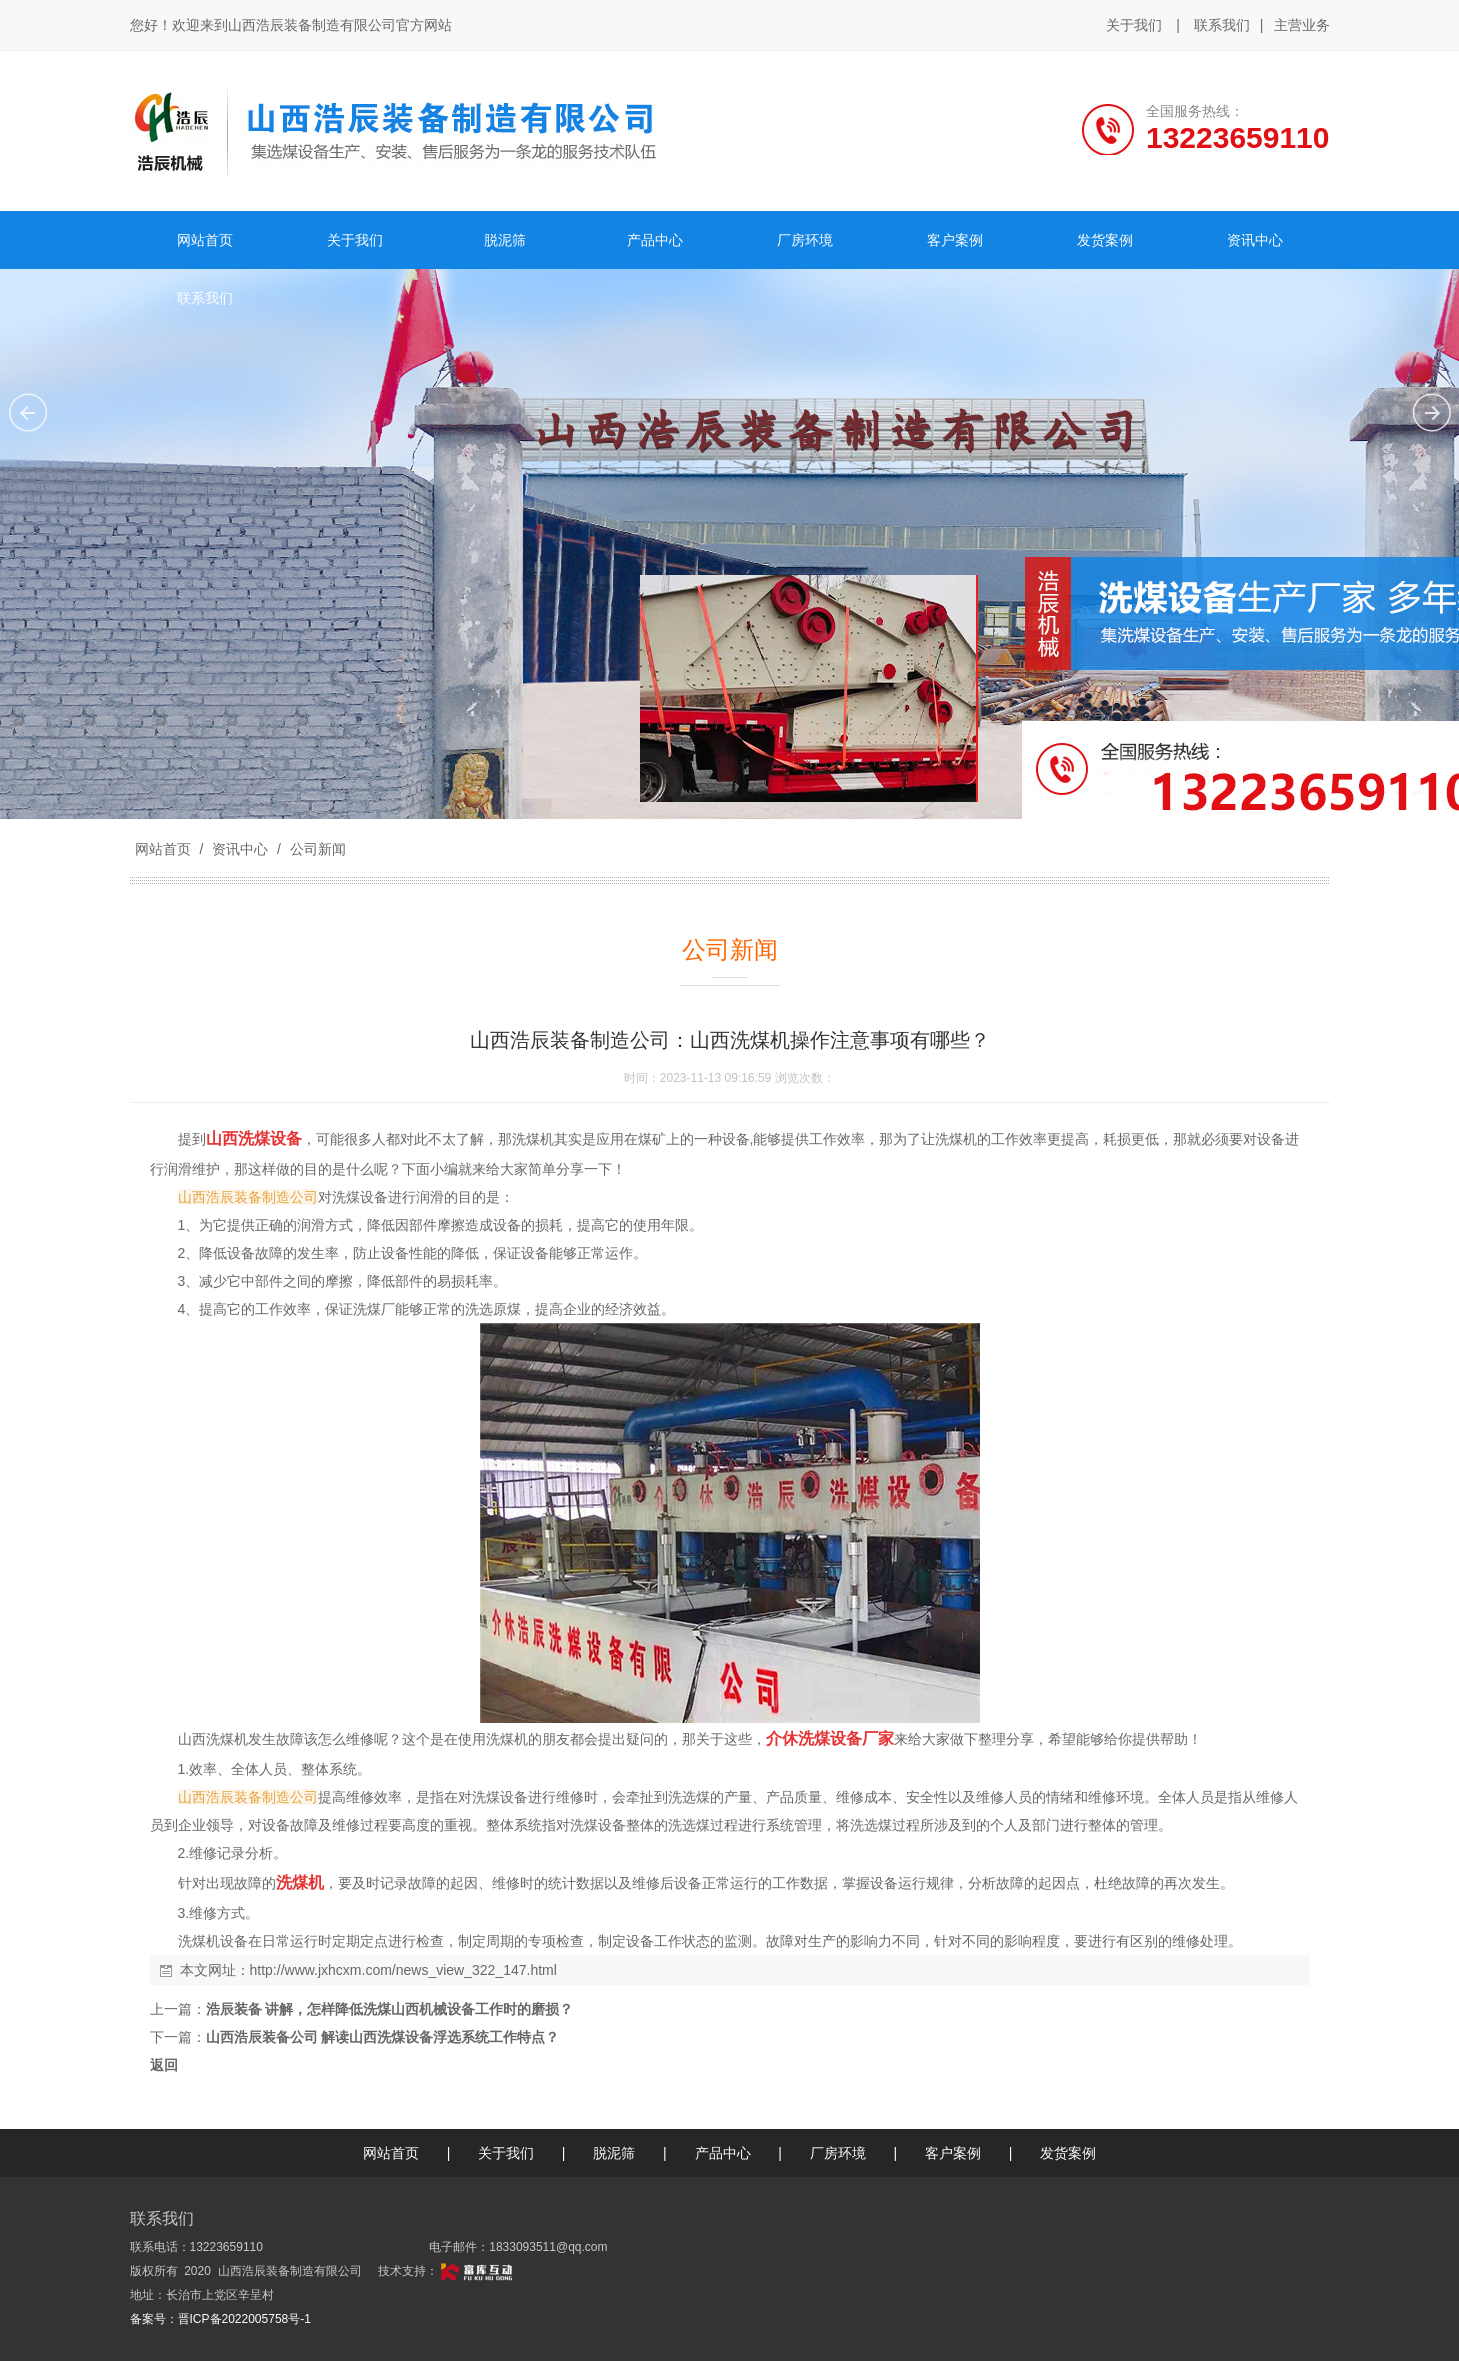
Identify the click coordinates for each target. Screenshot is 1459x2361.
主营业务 (1302, 26)
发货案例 (1068, 2153)
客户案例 (953, 2153)
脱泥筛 (614, 2153)
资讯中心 (240, 849)
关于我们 (1134, 25)
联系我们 (1222, 25)
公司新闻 (316, 849)
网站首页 (163, 849)
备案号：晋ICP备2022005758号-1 (220, 2319)
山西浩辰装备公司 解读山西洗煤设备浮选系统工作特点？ (383, 2037)
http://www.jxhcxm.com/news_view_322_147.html (403, 1970)
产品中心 (723, 2153)
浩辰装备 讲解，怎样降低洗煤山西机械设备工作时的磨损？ (390, 2009)
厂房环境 (838, 2153)
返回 (164, 2065)
